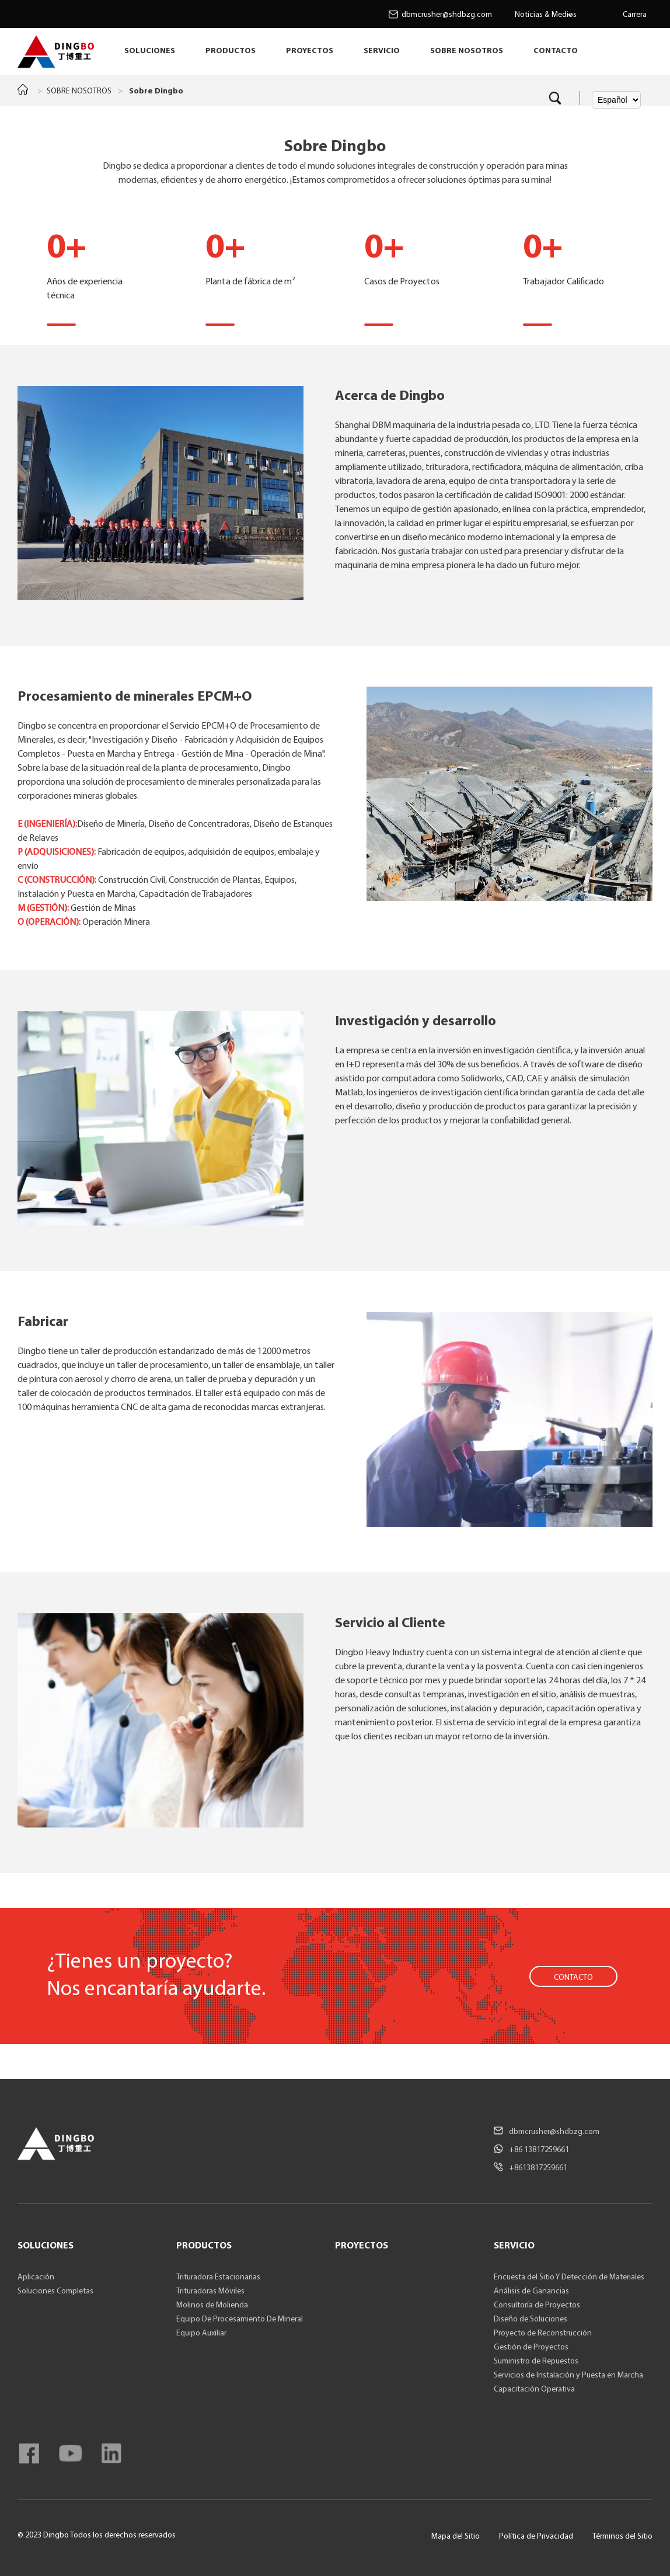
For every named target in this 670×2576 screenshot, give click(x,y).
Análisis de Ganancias (531, 2291)
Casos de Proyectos (414, 263)
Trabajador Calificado (573, 263)
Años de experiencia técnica (97, 263)
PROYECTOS (309, 51)
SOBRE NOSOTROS (466, 51)
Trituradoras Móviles (210, 2291)
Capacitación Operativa (534, 2389)
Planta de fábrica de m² (255, 263)
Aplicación (36, 2277)
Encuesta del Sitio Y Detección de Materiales (569, 2277)
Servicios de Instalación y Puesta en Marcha (568, 2375)
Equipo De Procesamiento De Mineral (239, 2319)
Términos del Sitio (622, 2536)
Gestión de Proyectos (531, 2347)
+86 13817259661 (539, 2150)
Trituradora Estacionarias (218, 2277)
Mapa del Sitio (455, 2536)
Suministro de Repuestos (536, 2361)
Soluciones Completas (55, 2291)
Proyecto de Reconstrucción (543, 2333)
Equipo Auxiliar (201, 2333)
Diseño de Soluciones (530, 2319)
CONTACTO (555, 51)
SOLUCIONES (149, 51)
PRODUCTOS (230, 51)
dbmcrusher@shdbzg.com (447, 15)
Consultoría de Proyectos (537, 2305)
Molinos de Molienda (212, 2305)
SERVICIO (382, 51)
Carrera (635, 15)
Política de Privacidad (536, 2536)
